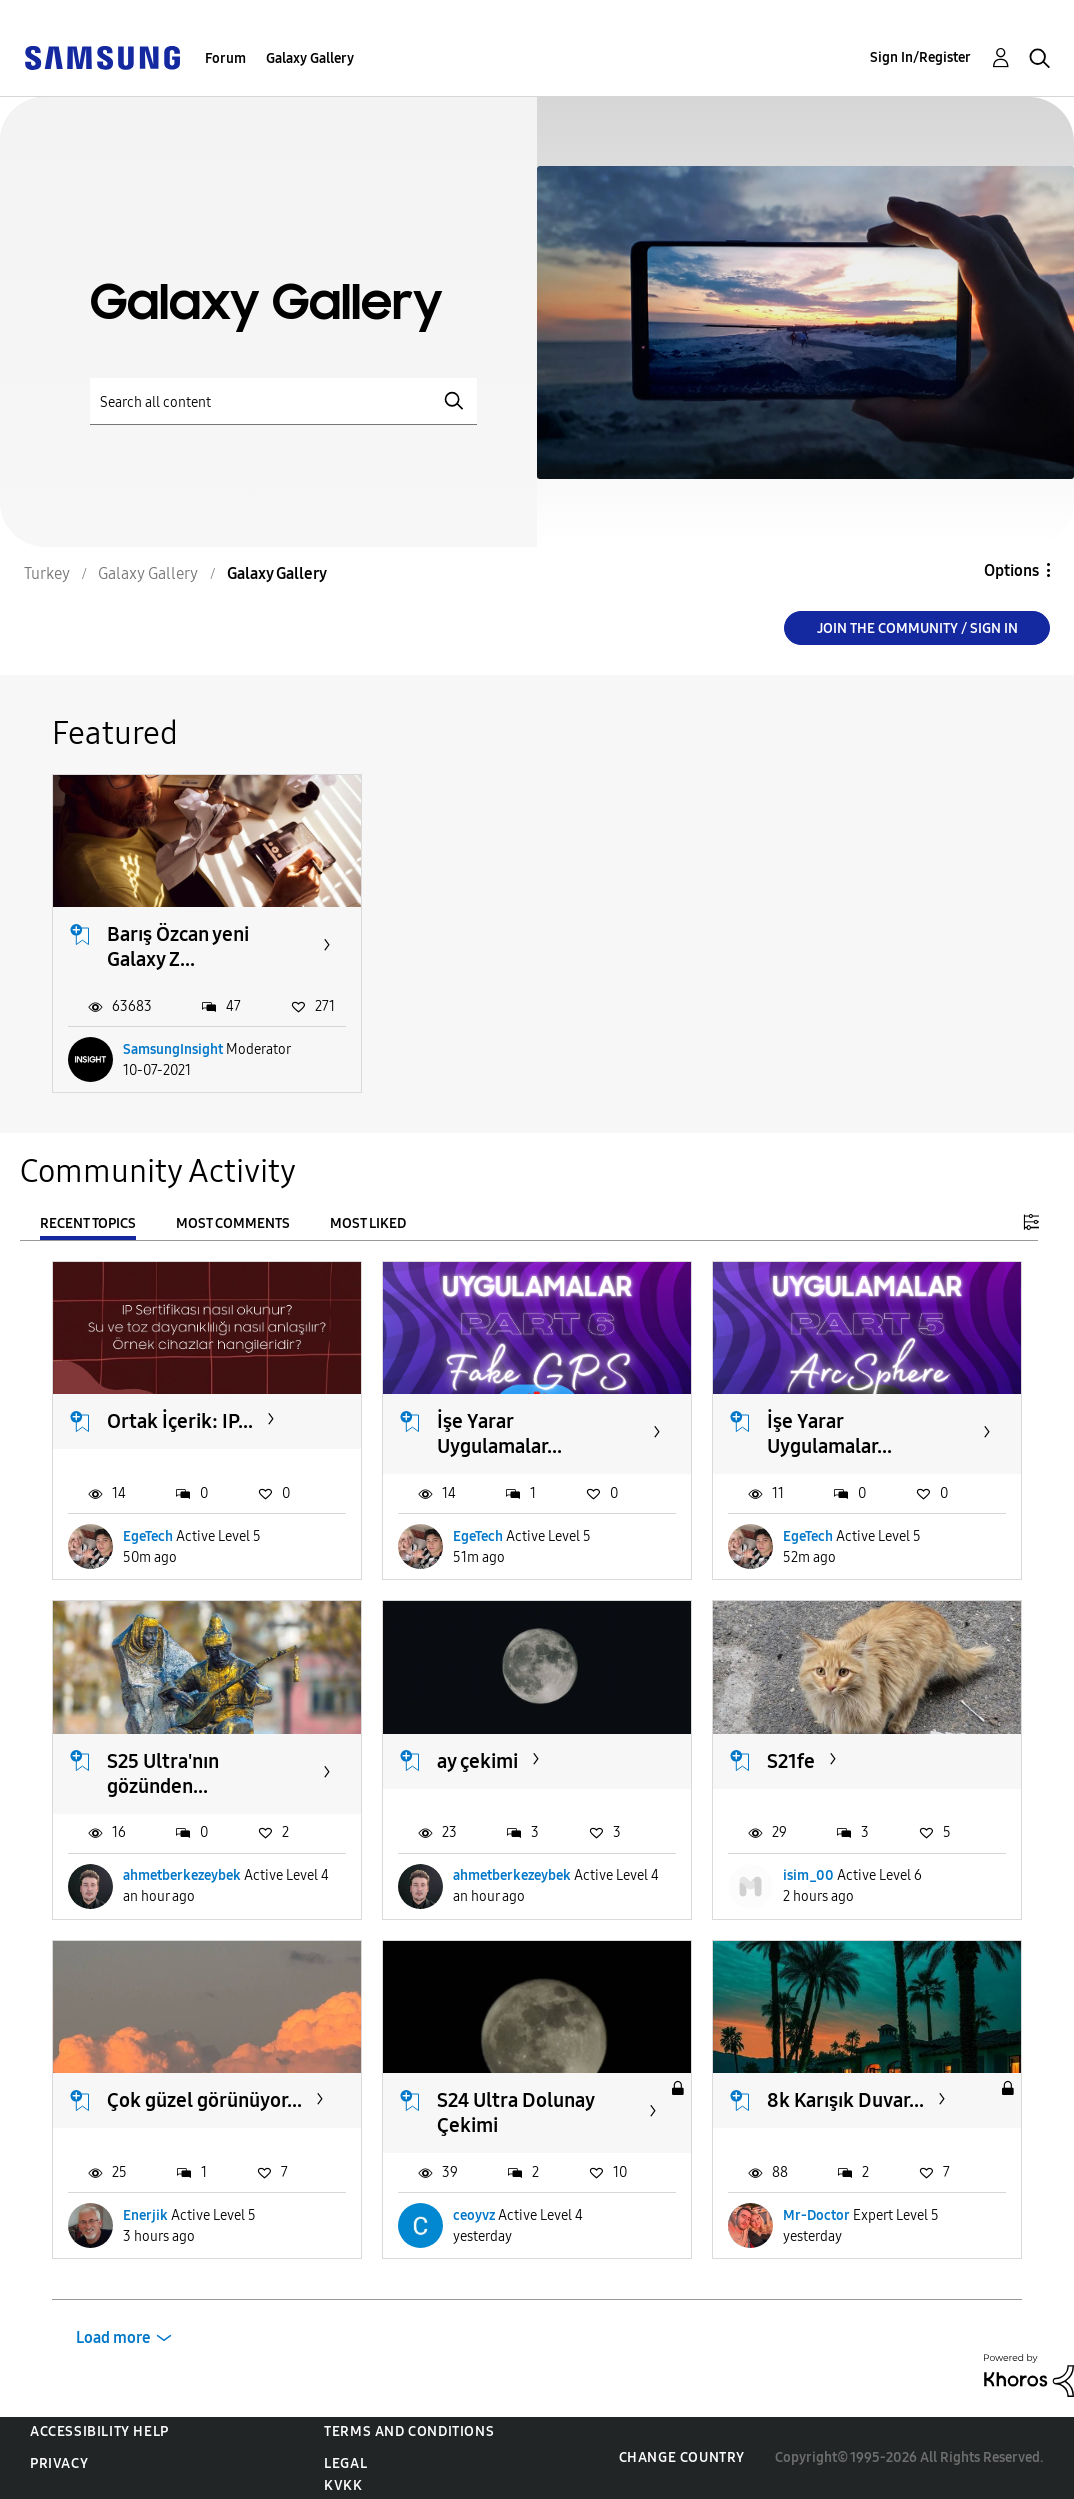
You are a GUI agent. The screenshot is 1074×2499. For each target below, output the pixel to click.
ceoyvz (474, 2215)
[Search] (283, 401)
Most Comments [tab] (233, 1223)
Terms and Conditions (409, 2431)
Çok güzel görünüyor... (204, 2100)
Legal (345, 2463)
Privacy (59, 2463)
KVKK (343, 2485)
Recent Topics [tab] (88, 1223)
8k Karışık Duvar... (845, 2100)
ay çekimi (477, 1761)
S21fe (791, 1761)
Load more (113, 2337)
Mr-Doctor (816, 2215)
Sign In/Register (920, 57)
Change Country (682, 2457)
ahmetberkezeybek (182, 1875)
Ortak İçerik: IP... (180, 1421)
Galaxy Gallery (310, 58)
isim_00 (808, 1875)
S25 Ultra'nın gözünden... (163, 1773)
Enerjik (145, 2215)
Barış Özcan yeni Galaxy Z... (178, 946)
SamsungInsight (173, 1049)
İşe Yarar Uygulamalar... (499, 1433)
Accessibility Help (99, 2431)
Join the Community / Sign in (917, 628)
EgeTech (148, 1536)
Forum (225, 58)
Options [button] (1011, 570)
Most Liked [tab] (368, 1223)
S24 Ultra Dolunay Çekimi (515, 2112)
